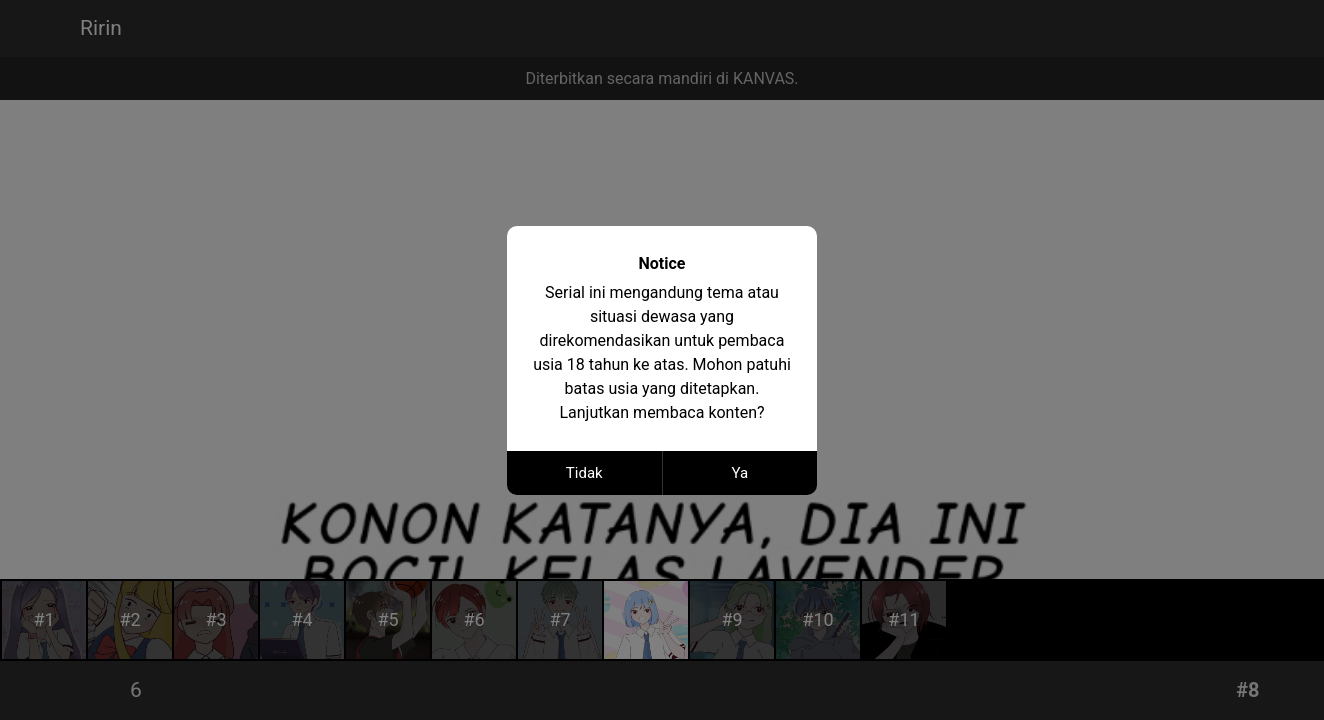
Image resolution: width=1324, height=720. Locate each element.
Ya (739, 473)
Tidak (584, 473)
